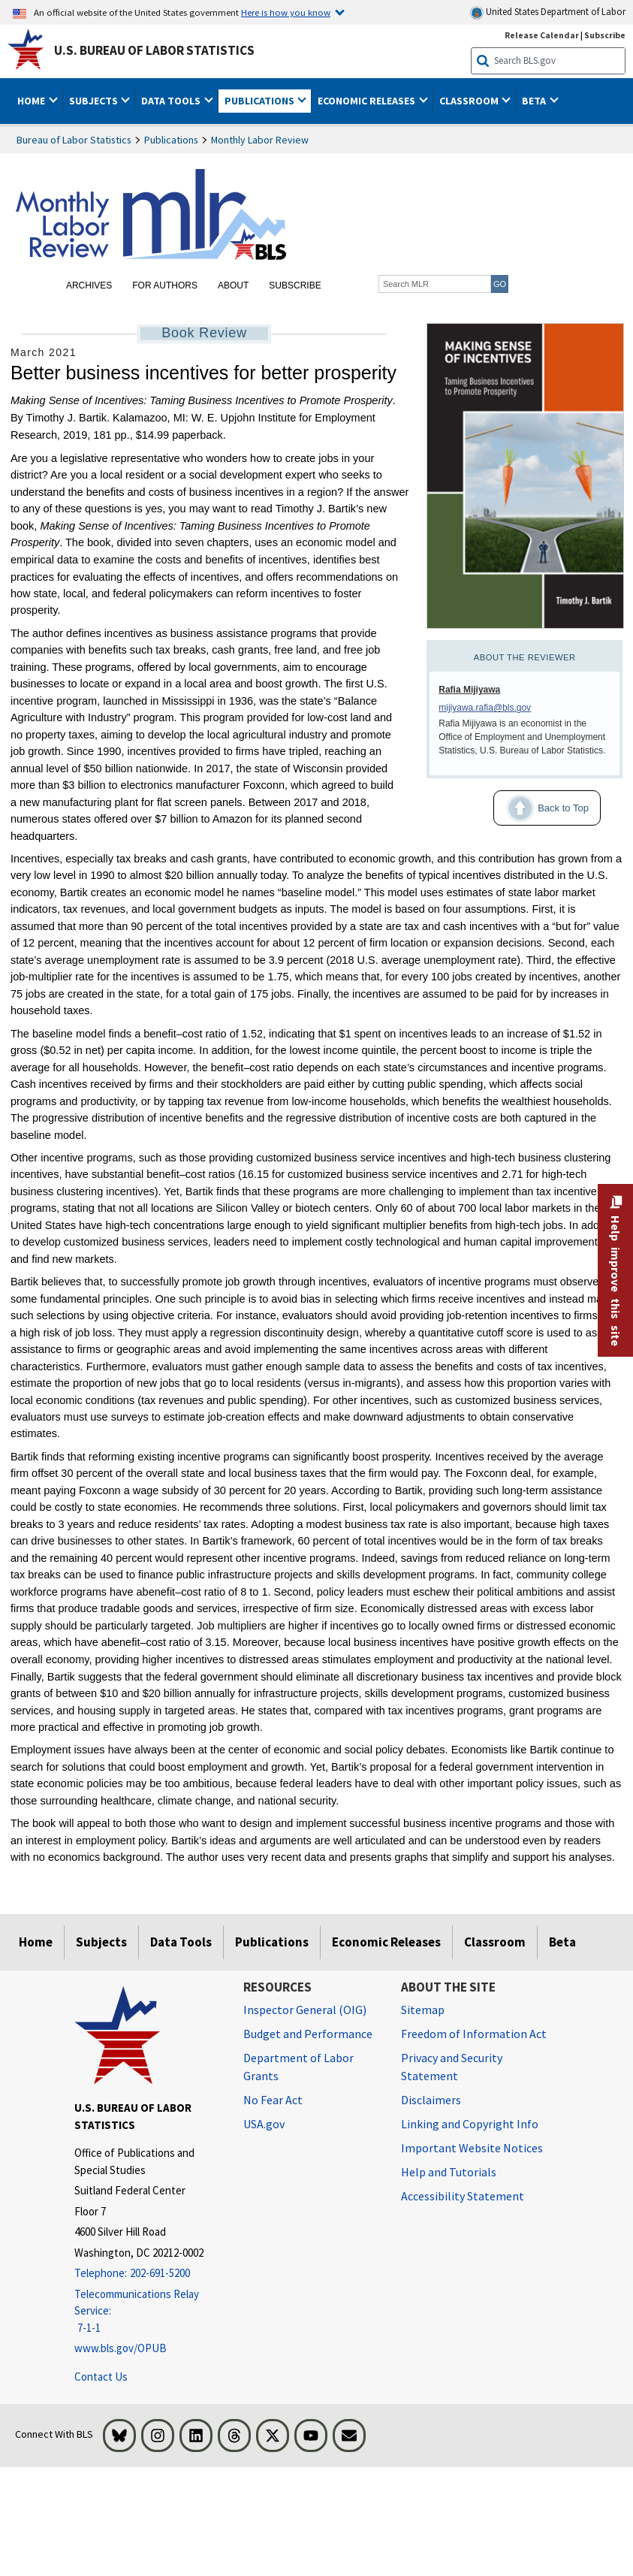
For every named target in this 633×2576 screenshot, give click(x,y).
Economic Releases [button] (367, 100)
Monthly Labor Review (260, 139)
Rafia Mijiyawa (469, 689)
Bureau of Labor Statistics (74, 139)
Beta (562, 1942)
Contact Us (101, 2376)
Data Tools (181, 1942)
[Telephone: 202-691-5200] (147, 2273)
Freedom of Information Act (474, 2033)
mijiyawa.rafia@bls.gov (485, 707)
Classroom (495, 1942)
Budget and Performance (307, 2033)
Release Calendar (542, 35)
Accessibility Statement (462, 2195)
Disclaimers (431, 2099)
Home (36, 1942)
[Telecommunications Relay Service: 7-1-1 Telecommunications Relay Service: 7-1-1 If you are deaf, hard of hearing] (147, 2311)
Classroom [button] (470, 100)
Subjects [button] (94, 100)
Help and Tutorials (448, 2171)
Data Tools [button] (172, 100)
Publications (171, 139)
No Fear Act (273, 2099)
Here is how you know (285, 12)
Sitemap (423, 2009)
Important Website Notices (472, 2147)
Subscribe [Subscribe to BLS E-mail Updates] (604, 35)
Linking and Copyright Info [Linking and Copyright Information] (469, 2123)
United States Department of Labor (547, 12)
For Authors (164, 285)
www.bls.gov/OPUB (120, 2348)
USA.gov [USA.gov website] (264, 2123)
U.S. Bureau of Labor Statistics (154, 50)
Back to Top (541, 808)
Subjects (101, 1942)
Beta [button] (535, 100)
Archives (89, 285)
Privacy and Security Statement (451, 2066)
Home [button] (32, 100)
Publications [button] (261, 100)
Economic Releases (386, 1942)
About (233, 285)
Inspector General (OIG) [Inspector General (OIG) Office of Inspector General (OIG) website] (304, 2009)
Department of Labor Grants (298, 2066)
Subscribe (295, 285)
